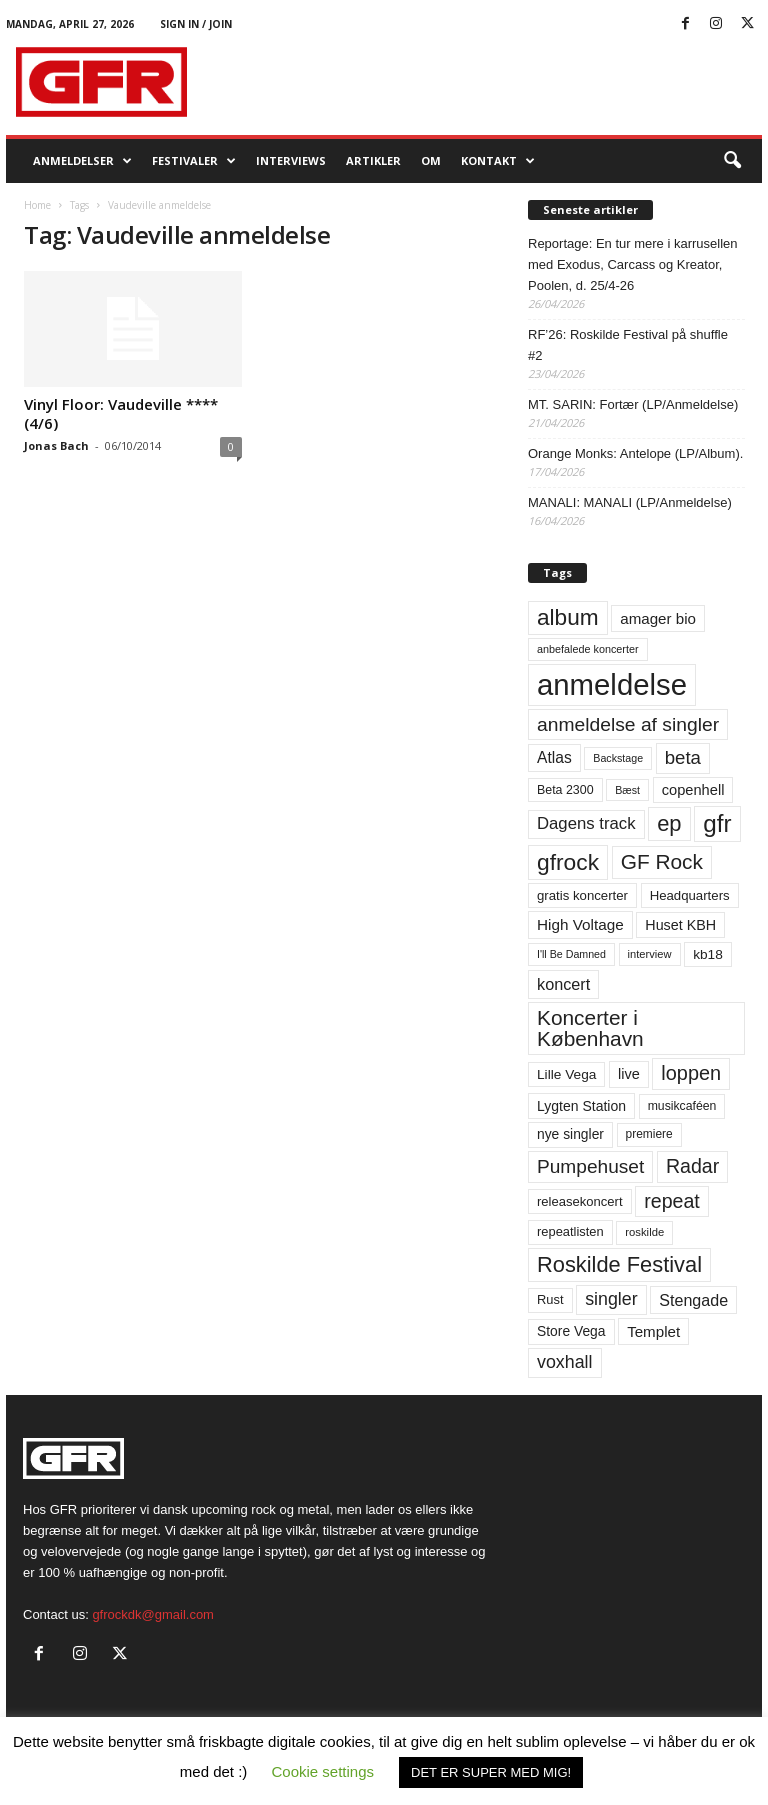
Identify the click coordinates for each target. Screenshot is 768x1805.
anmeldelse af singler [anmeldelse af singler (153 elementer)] (628, 724)
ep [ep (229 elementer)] (669, 823)
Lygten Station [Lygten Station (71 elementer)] (581, 1106)
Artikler (373, 160)
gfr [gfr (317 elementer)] (717, 823)
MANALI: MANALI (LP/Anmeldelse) (630, 502)
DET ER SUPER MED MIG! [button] (491, 1772)
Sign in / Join (196, 24)
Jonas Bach (56, 445)
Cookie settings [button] (323, 1771)
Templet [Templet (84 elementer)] (653, 1331)
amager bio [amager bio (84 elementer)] (658, 618)
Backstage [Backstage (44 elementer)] (618, 758)
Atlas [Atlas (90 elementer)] (554, 757)
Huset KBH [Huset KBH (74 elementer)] (680, 925)
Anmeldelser (82, 161)
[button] (732, 161)
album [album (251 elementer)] (568, 617)
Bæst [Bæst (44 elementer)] (627, 790)
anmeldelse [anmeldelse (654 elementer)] (612, 684)
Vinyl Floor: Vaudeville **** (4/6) (121, 413)
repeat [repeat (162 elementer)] (672, 1201)
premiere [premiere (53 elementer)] (649, 1134)
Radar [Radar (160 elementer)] (692, 1166)
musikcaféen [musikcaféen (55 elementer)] (682, 1106)
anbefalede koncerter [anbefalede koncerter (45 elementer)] (588, 649)
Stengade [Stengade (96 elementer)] (693, 1300)
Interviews (291, 160)
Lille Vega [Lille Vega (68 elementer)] (566, 1074)
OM (431, 160)
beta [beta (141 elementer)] (683, 757)
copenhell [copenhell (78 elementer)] (693, 790)
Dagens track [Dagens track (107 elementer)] (586, 823)
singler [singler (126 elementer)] (611, 1299)
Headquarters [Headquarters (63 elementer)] (690, 895)
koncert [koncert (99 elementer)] (563, 984)
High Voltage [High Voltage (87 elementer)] (580, 924)
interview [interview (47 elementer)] (650, 954)
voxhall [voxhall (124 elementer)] (565, 1362)
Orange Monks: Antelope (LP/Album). (635, 453)
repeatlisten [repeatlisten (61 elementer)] (570, 1231)
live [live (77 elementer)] (629, 1074)
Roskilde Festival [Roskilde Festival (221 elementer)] (619, 1264)
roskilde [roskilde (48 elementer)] (644, 1232)
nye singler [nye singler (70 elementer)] (570, 1134)
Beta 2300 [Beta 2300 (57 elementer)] (565, 790)
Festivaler (194, 161)
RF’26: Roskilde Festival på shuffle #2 (628, 345)
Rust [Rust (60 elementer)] (550, 1299)
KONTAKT (498, 161)
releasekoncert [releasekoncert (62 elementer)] (580, 1201)
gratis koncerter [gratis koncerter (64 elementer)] (582, 895)
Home (37, 205)
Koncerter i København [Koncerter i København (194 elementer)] (590, 1028)
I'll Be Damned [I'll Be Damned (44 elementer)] (571, 954)
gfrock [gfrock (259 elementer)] (568, 862)
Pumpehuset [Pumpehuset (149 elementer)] (590, 1166)
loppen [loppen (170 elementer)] (691, 1073)
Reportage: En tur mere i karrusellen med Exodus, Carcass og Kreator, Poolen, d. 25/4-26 (633, 264)
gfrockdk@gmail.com (153, 1614)
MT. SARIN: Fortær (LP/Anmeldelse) (633, 404)
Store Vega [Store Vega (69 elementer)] (571, 1331)
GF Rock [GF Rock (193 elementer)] (662, 861)
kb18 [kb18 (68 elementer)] (708, 954)
